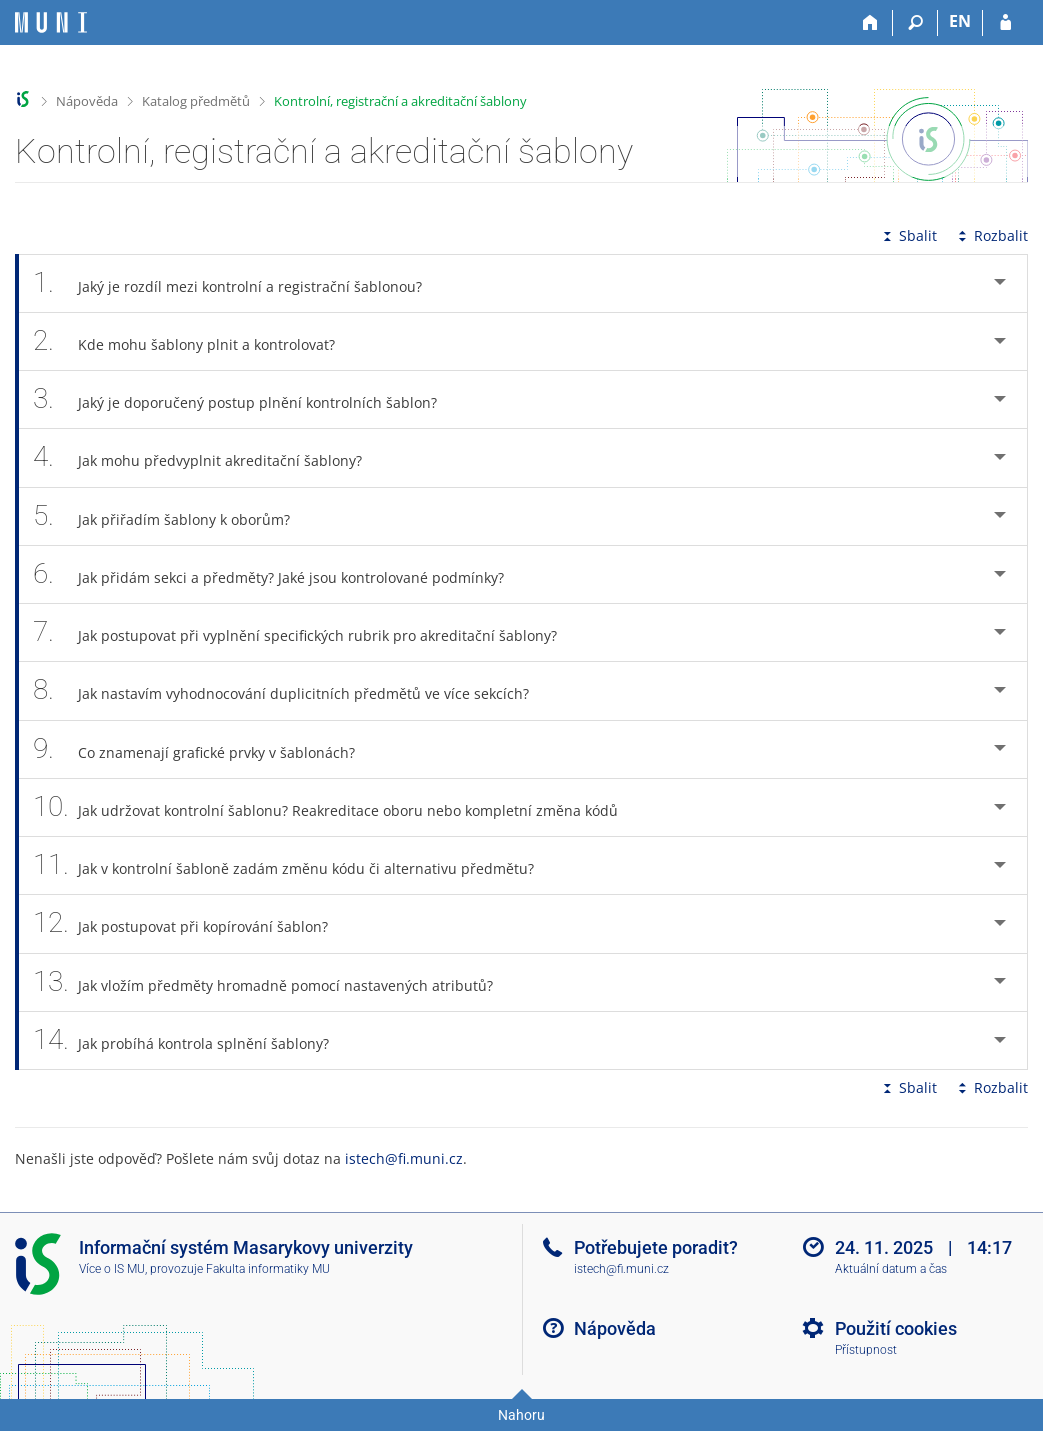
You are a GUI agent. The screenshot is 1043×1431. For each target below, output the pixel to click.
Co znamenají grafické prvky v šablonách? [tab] (205, 749)
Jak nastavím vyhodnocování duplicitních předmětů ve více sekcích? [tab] (292, 690)
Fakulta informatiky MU (268, 1269)
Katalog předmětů (196, 101)
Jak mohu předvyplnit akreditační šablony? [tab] (208, 457)
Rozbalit (991, 235)
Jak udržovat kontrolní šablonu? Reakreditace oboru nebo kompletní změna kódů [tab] (336, 807)
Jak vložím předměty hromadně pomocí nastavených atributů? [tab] (274, 982)
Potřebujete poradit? (656, 1247)
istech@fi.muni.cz (404, 1158)
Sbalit (908, 235)
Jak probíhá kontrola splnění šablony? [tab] (192, 1040)
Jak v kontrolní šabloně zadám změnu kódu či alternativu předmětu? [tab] (294, 865)
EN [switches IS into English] (960, 21)
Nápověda (87, 101)
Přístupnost (866, 1350)
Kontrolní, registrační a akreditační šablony (400, 101)
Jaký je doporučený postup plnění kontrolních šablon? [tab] (246, 399)
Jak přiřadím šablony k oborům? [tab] (172, 516)
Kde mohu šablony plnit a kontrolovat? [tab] (195, 341)
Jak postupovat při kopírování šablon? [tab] (191, 923)
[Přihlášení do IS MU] (1005, 23)
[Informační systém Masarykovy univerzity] (51, 22)
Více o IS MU (112, 1269)
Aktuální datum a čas (891, 1269)
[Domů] (870, 23)
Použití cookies (896, 1328)
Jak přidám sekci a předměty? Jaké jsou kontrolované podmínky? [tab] (279, 574)
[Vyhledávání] (915, 23)
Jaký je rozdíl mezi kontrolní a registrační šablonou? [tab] (238, 283)
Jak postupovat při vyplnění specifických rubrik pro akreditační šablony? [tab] (306, 632)
